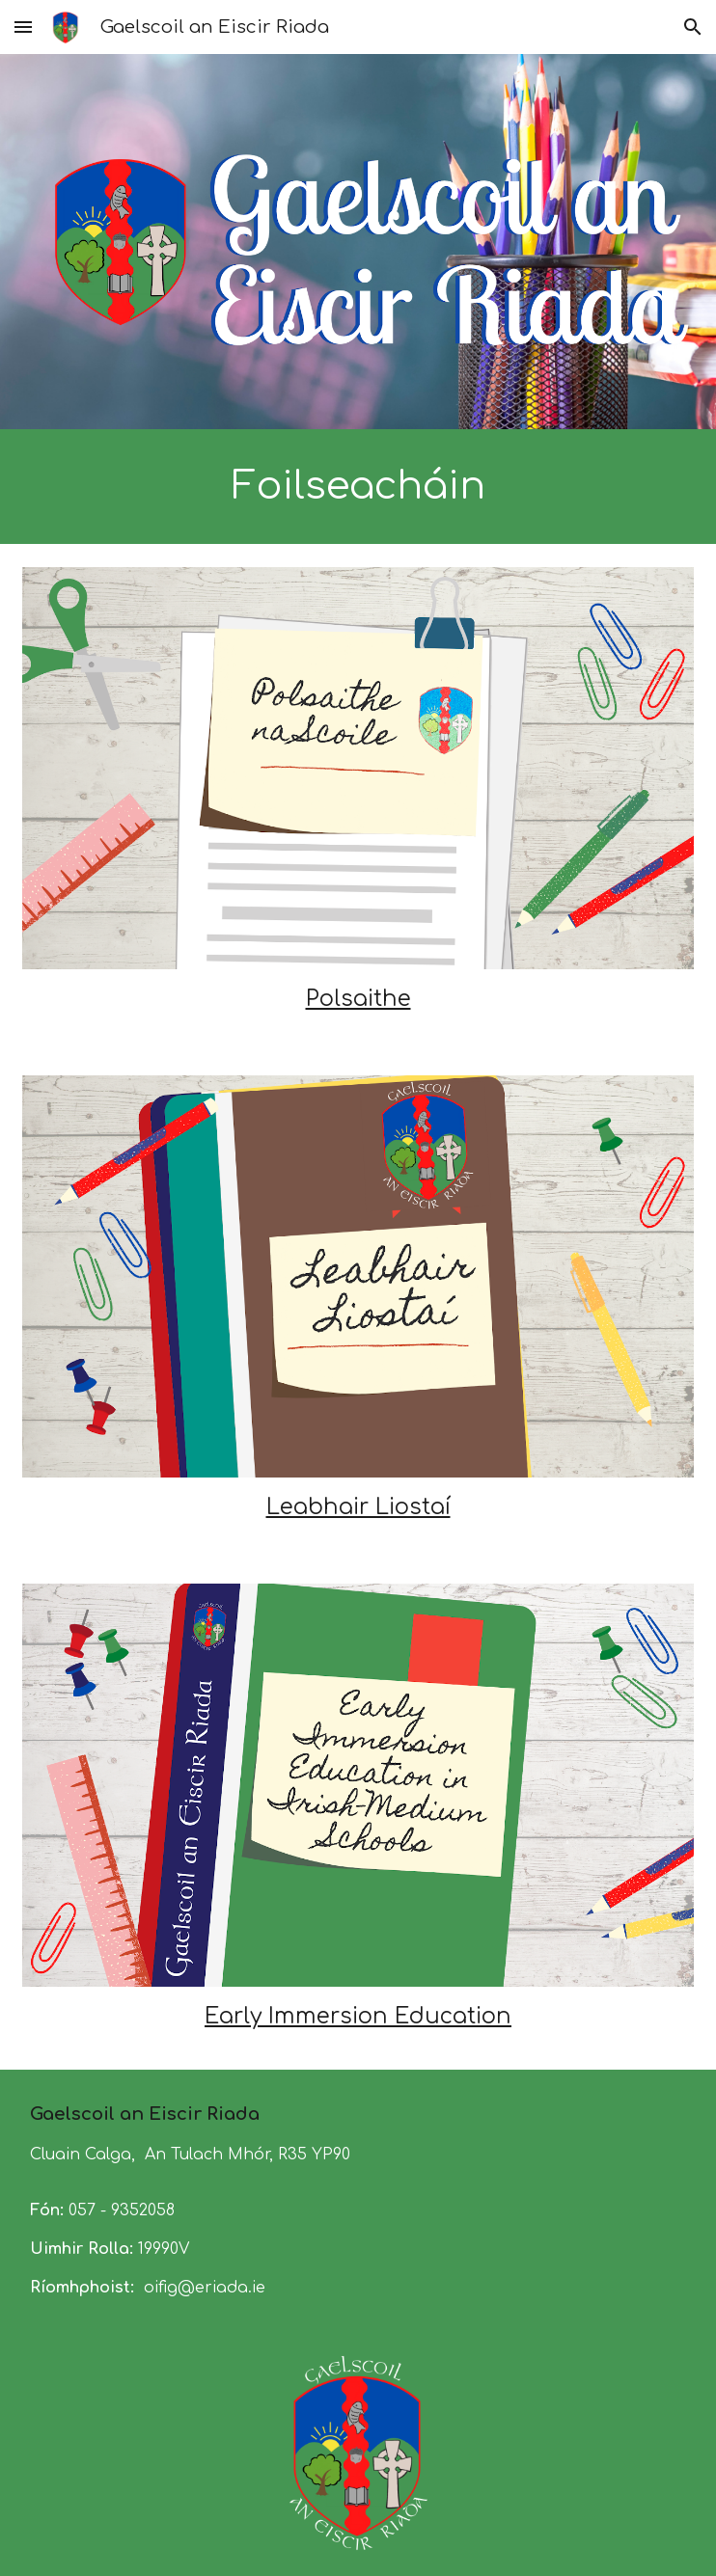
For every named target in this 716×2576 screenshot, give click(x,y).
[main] (357, 486)
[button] (23, 26)
